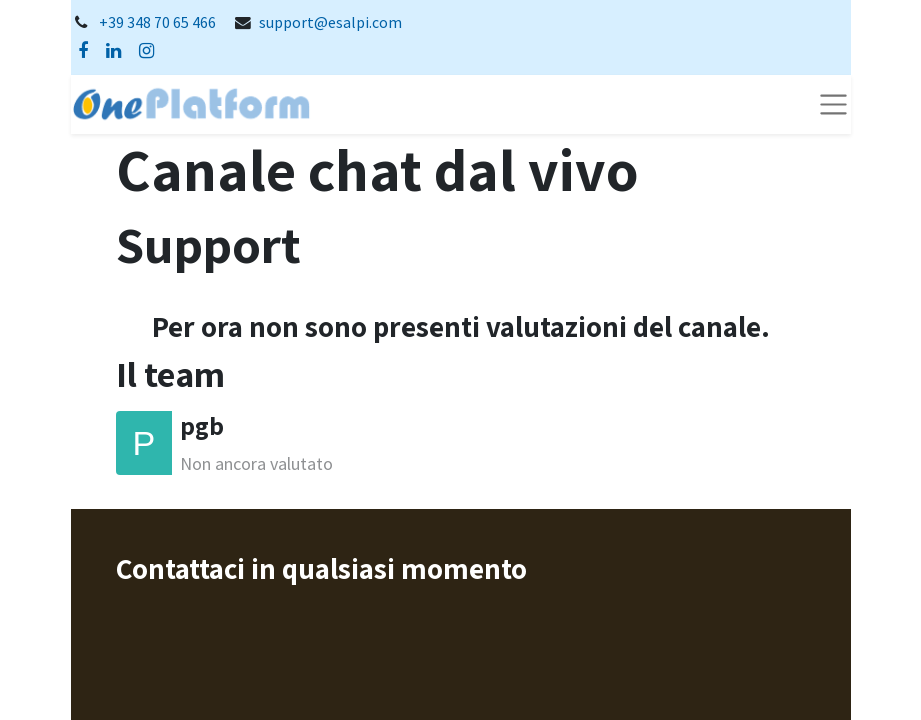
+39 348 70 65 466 (157, 22)
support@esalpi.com (330, 22)
